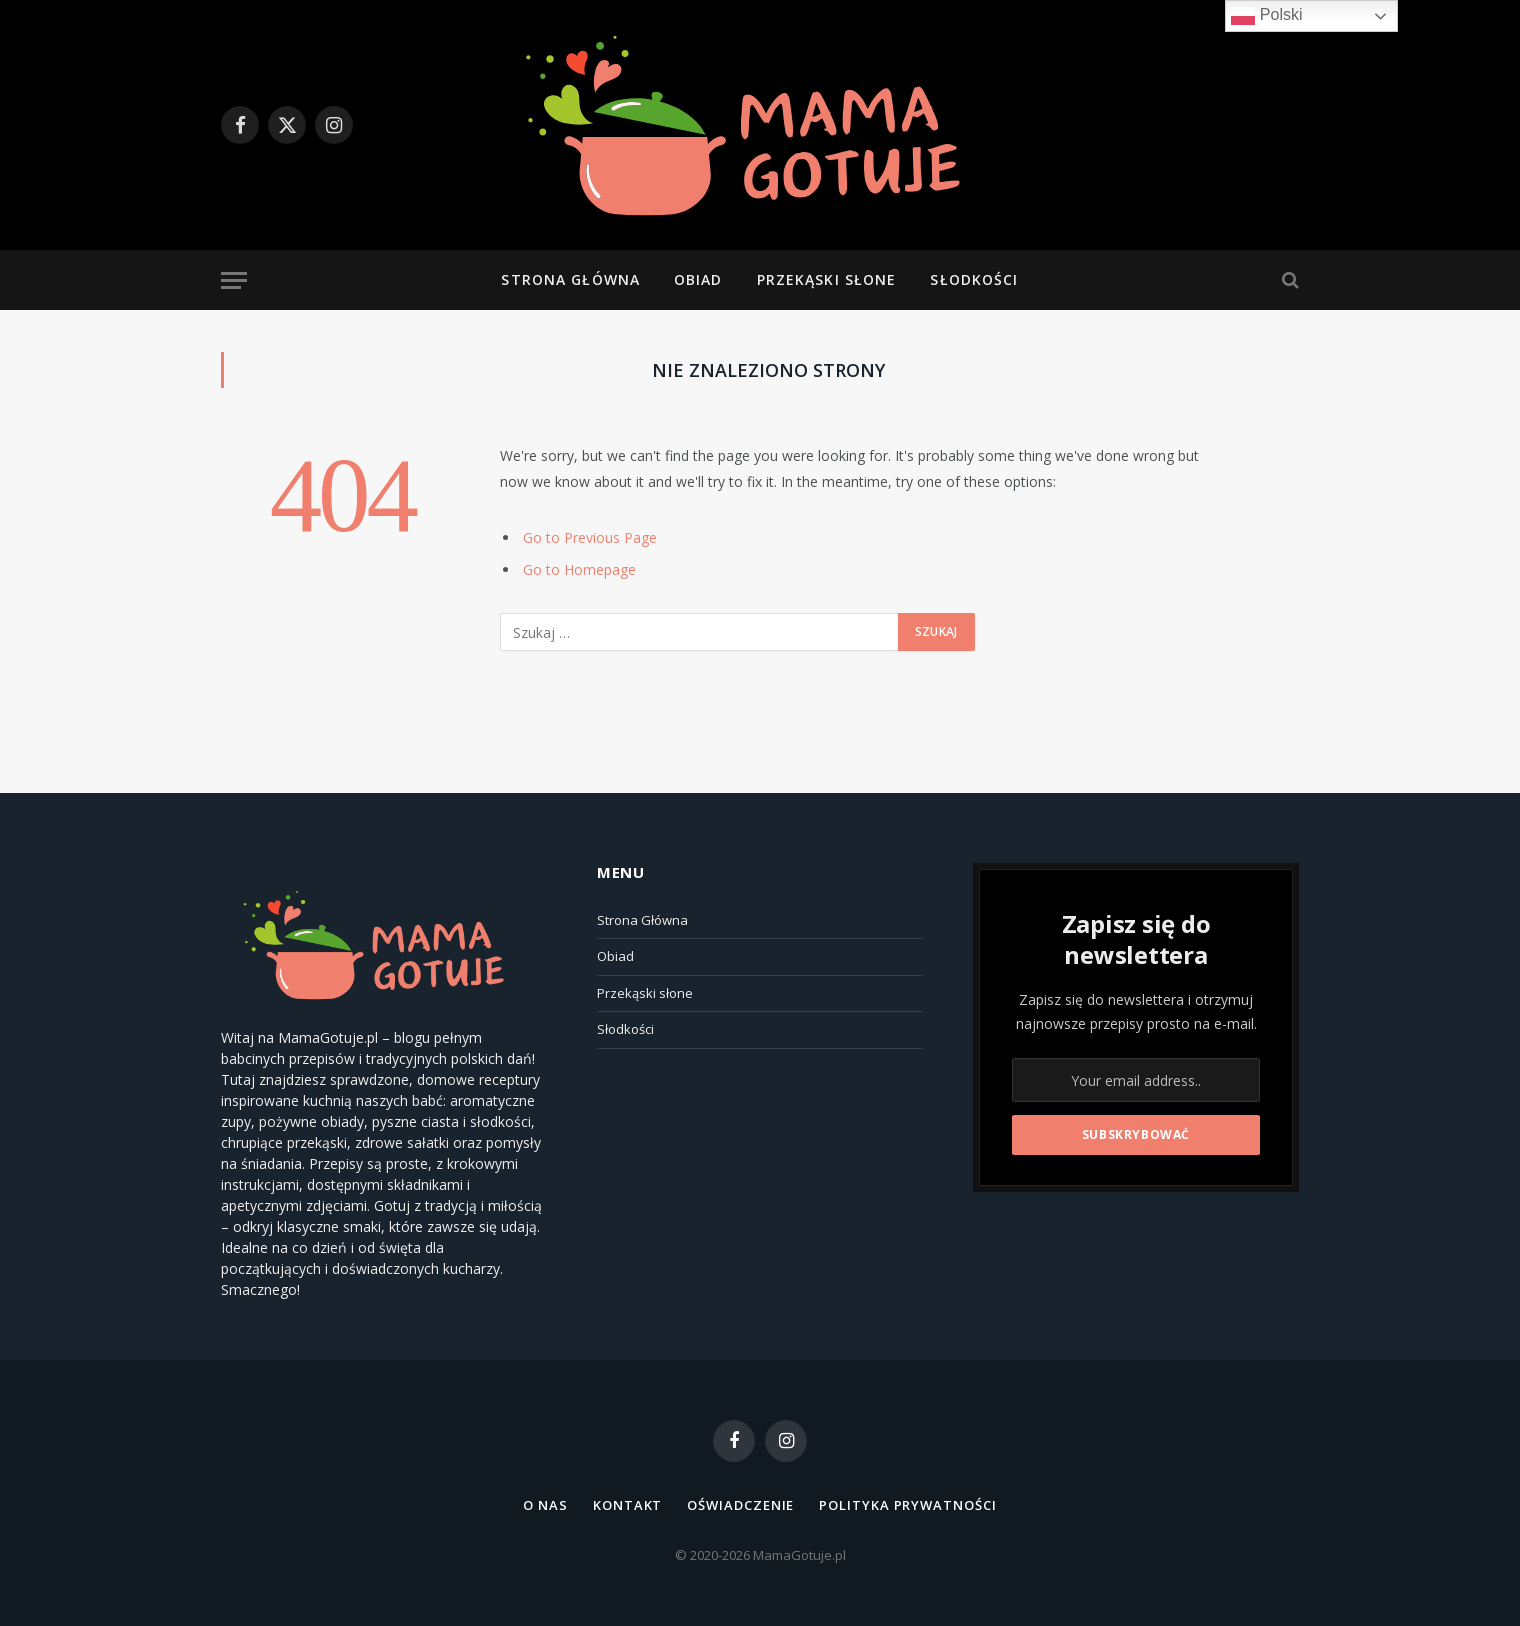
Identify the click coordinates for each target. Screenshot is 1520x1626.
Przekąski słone (827, 279)
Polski (1266, 16)
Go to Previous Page (590, 537)
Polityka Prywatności (907, 1505)
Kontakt (627, 1505)
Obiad (698, 279)
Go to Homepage (579, 569)
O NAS (545, 1505)
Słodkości (974, 279)
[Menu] (234, 280)
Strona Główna (570, 279)
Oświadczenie (740, 1505)
